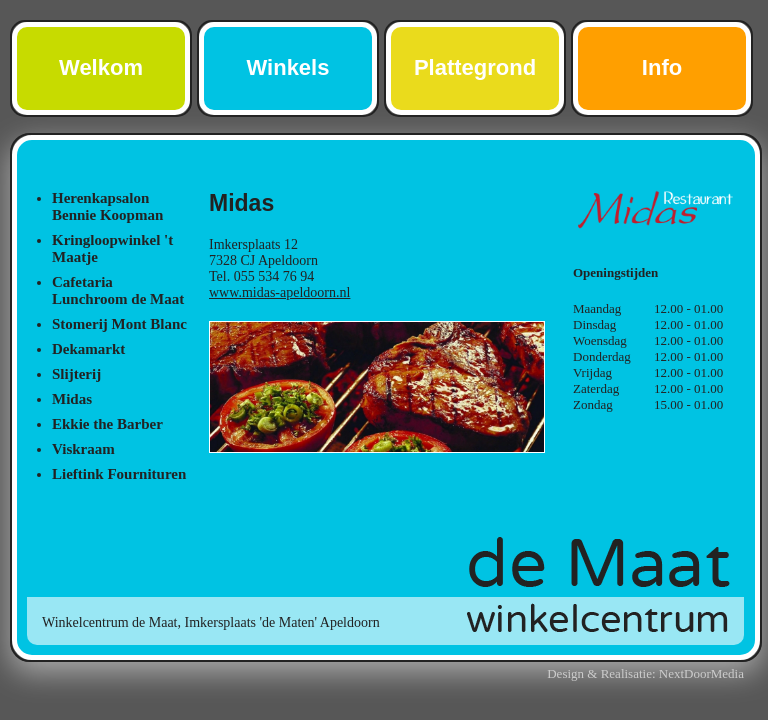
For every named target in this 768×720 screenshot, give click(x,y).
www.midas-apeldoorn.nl (279, 292)
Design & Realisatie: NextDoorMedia (645, 673)
